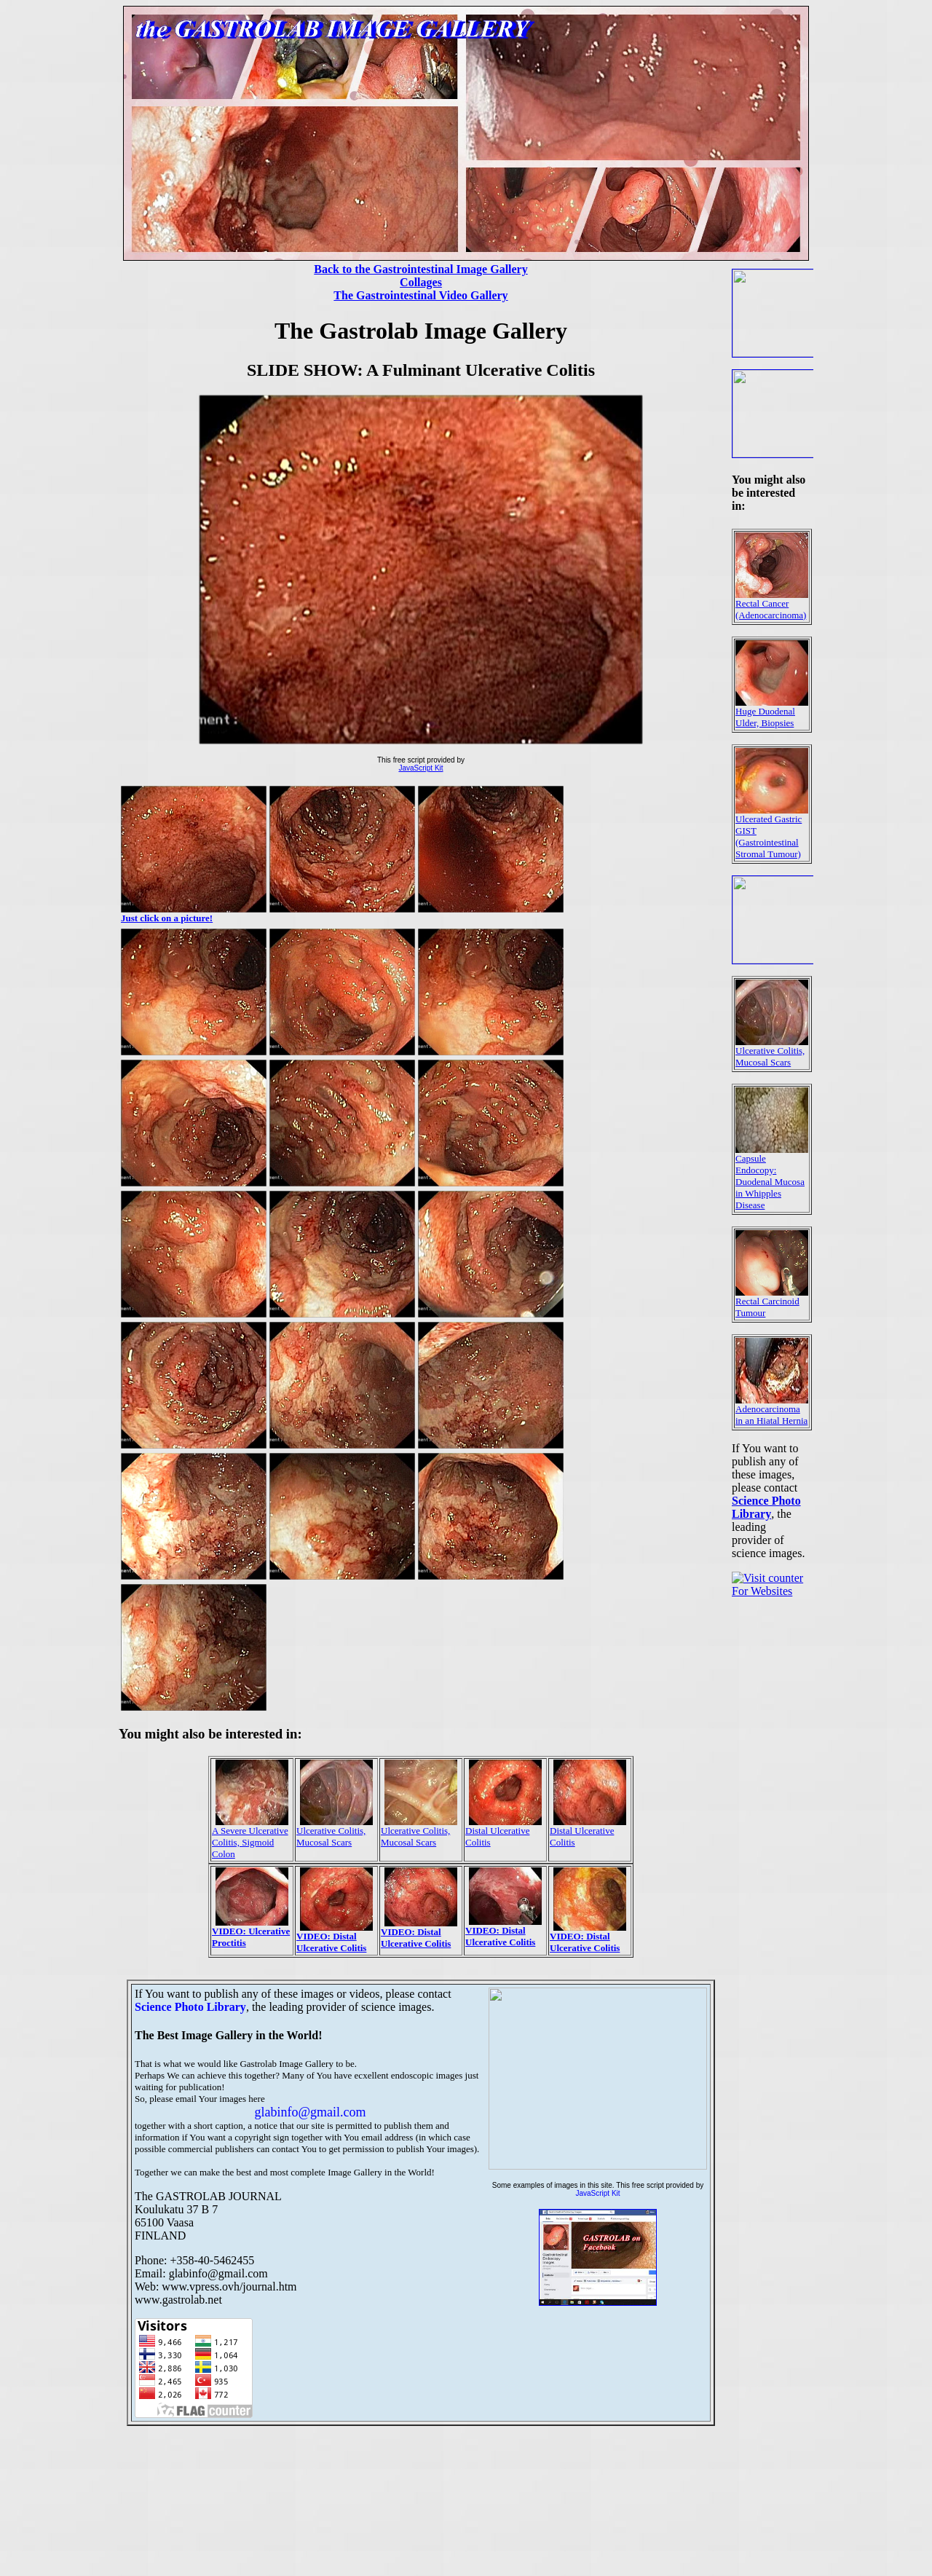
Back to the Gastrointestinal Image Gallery (420, 269)
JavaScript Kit (420, 768)
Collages (421, 282)
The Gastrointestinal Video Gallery (420, 295)
